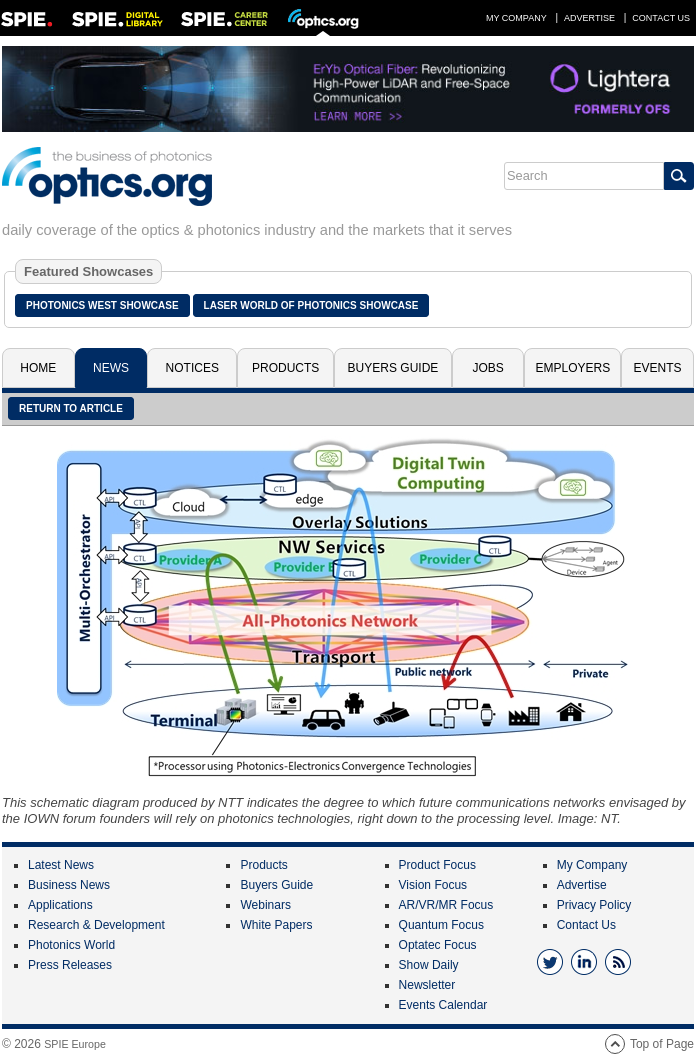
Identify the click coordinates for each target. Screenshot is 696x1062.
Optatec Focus (438, 945)
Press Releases (70, 965)
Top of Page (662, 1044)
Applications (60, 905)
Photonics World (71, 945)
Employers (573, 368)
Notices (192, 368)
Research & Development (96, 925)
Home (38, 368)
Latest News (61, 865)
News (111, 368)
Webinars (265, 905)
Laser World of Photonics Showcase (311, 305)
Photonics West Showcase (102, 305)
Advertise (589, 18)
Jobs (487, 368)
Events (658, 368)
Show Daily (429, 965)
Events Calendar (443, 1005)
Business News (69, 885)
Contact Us (661, 18)
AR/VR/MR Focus (446, 905)
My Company (516, 18)
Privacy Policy (594, 905)
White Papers (276, 925)
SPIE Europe (75, 1044)
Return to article (71, 408)
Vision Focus (433, 885)
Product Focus (437, 865)
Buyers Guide (393, 368)
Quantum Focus (441, 925)
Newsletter (427, 985)
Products (285, 368)
